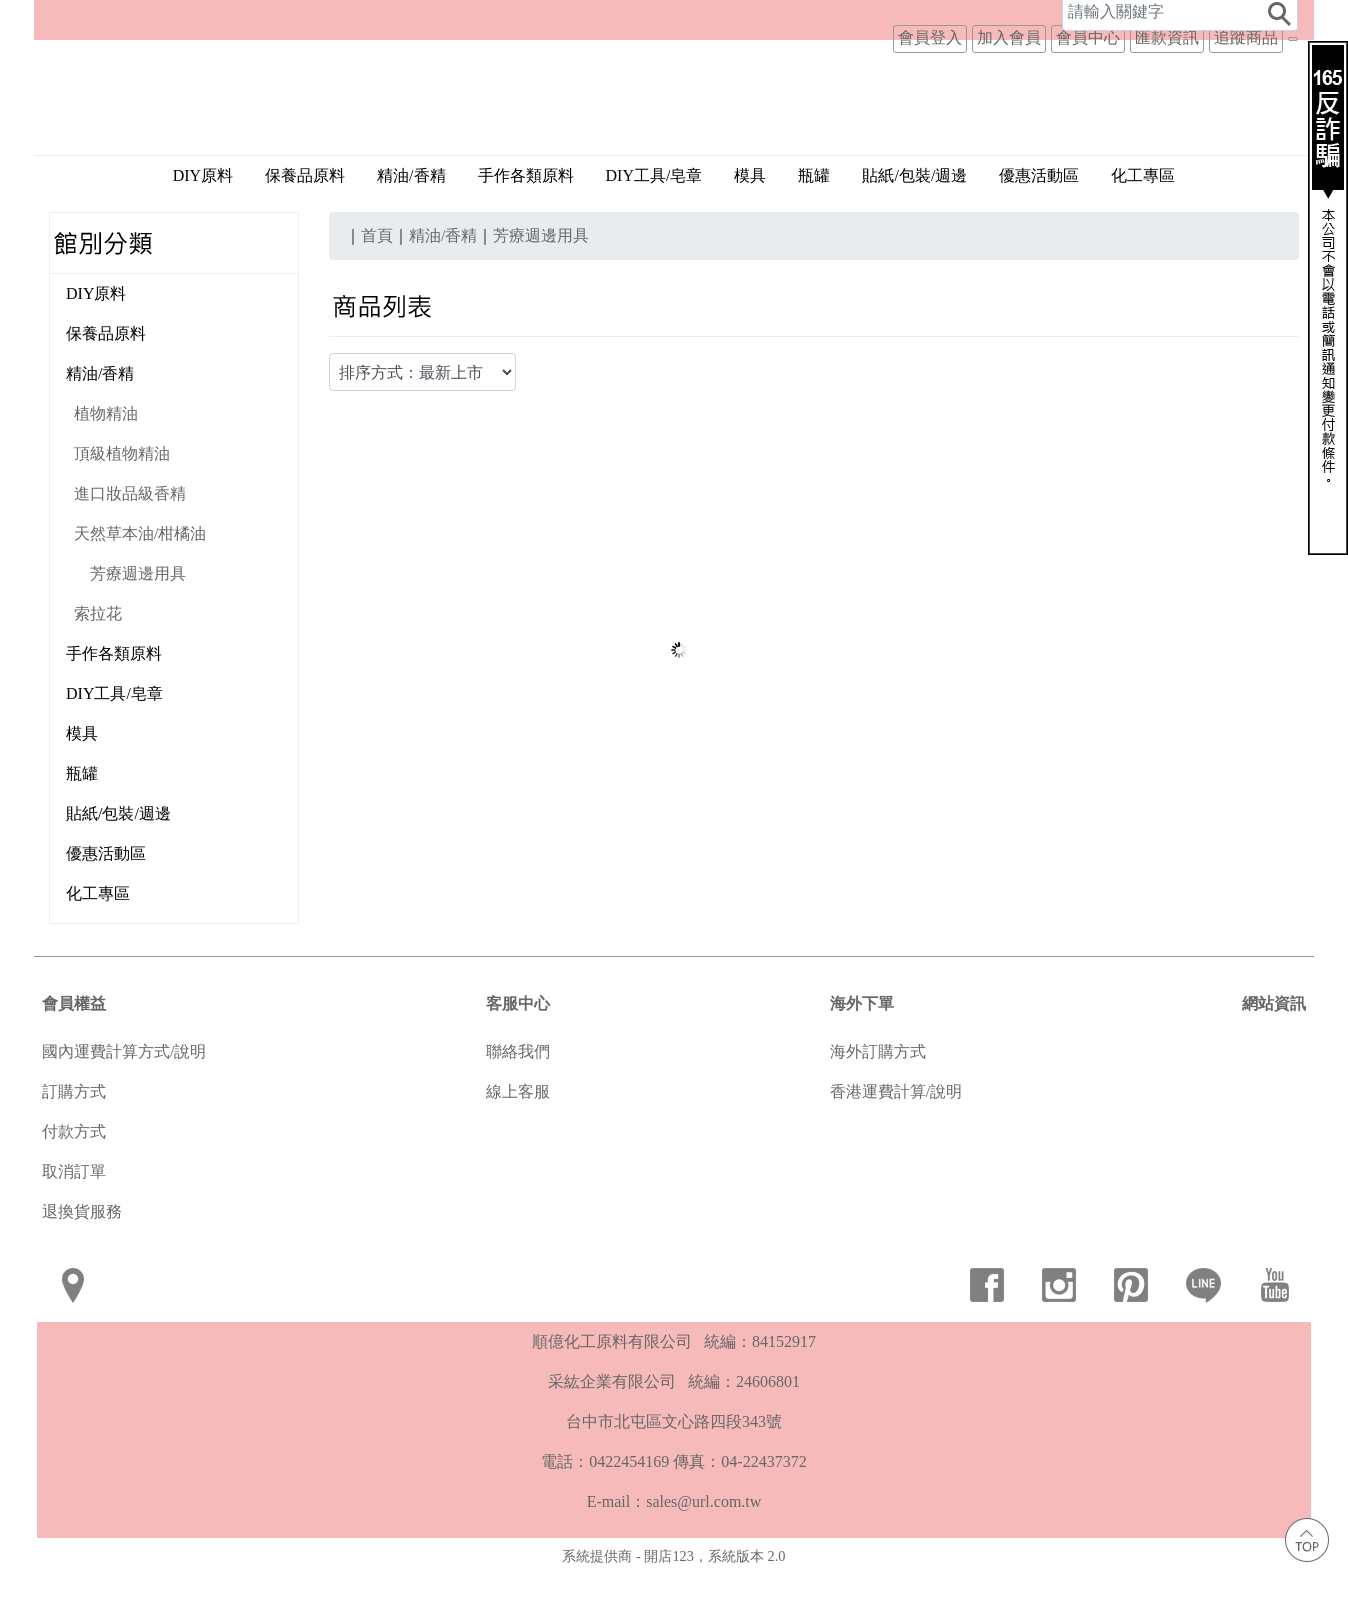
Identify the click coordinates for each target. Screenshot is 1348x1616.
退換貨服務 (82, 1259)
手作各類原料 (526, 223)
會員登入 (930, 20)
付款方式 (74, 1179)
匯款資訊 (1167, 20)
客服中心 (518, 1051)
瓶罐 (814, 223)
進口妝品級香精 (130, 541)
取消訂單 (74, 1219)
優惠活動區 (1039, 223)
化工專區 (1143, 223)
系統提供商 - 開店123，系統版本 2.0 (673, 1604)
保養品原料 (305, 223)
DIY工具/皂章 (654, 223)
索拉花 (98, 661)
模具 (750, 223)
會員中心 (1088, 20)
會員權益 (74, 1051)
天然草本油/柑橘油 (140, 581)
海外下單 (862, 1051)
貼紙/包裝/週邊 (914, 223)
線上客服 (518, 1139)
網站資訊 (1274, 1051)
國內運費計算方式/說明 (124, 1099)
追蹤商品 (1246, 20)
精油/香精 (100, 421)
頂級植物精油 (122, 501)
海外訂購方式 (878, 1099)
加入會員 (1009, 20)
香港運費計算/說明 (896, 1139)
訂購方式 (74, 1139)
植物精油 (106, 461)
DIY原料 (203, 223)
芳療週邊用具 (138, 621)
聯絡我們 (518, 1099)
